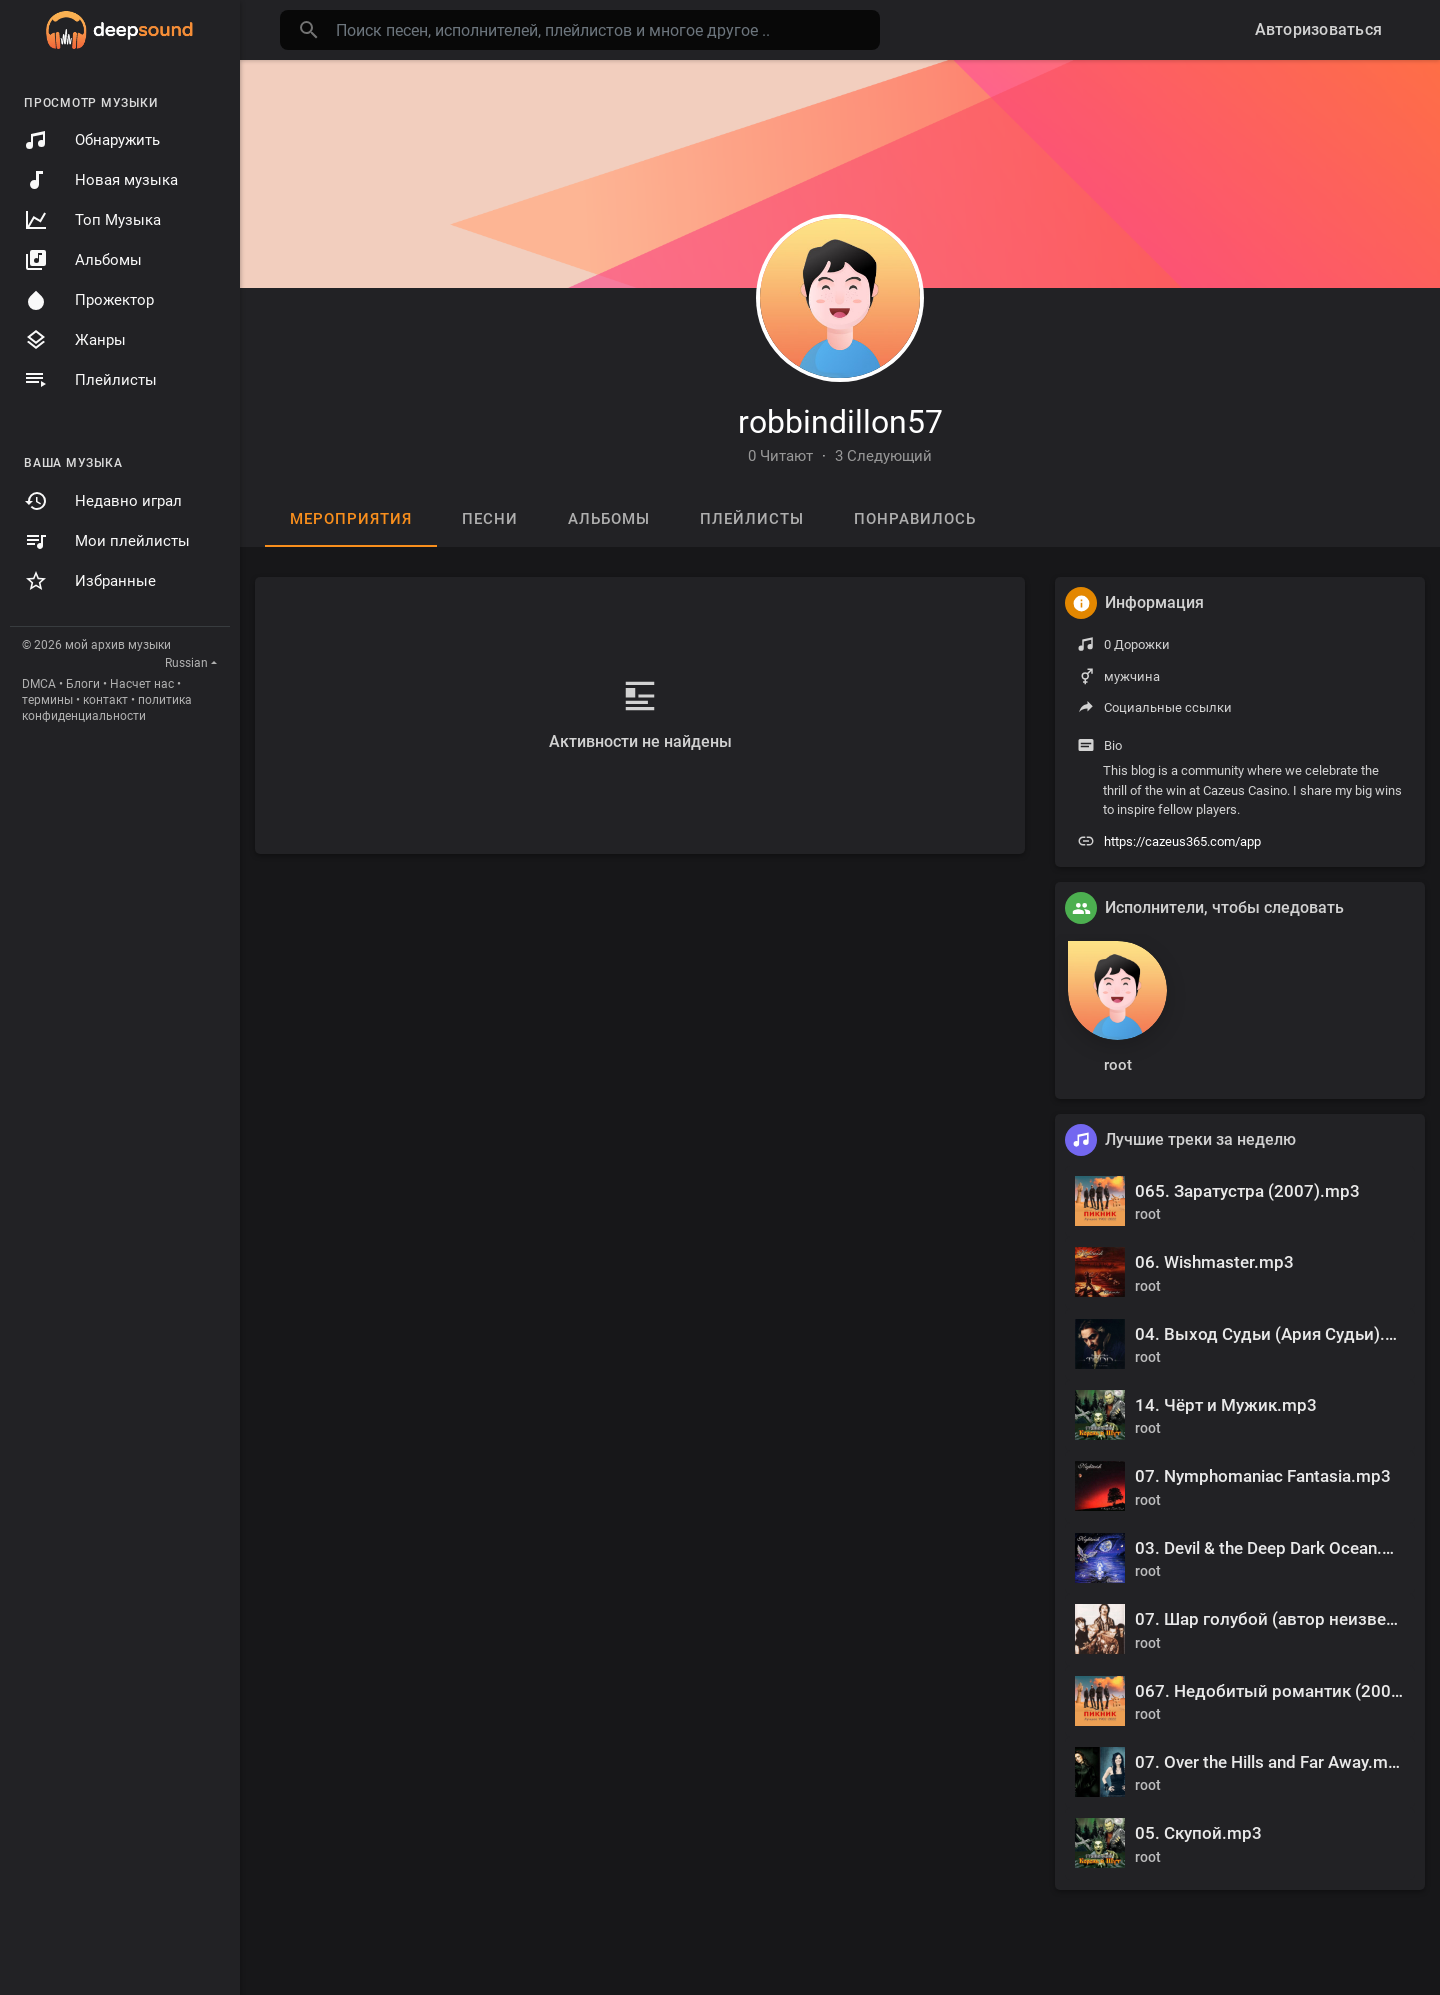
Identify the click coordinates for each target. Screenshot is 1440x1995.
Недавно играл (103, 501)
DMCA (39, 684)
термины (47, 700)
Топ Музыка (92, 220)
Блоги (83, 684)
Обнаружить (92, 140)
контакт (105, 700)
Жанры (75, 340)
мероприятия (351, 519)
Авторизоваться (1319, 29)
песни (490, 519)
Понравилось (915, 519)
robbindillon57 (840, 422)
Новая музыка (101, 180)
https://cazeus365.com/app (1182, 841)
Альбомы (83, 260)
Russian (186, 663)
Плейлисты (90, 380)
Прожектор (89, 300)
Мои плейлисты (107, 541)
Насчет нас (142, 684)
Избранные (90, 581)
